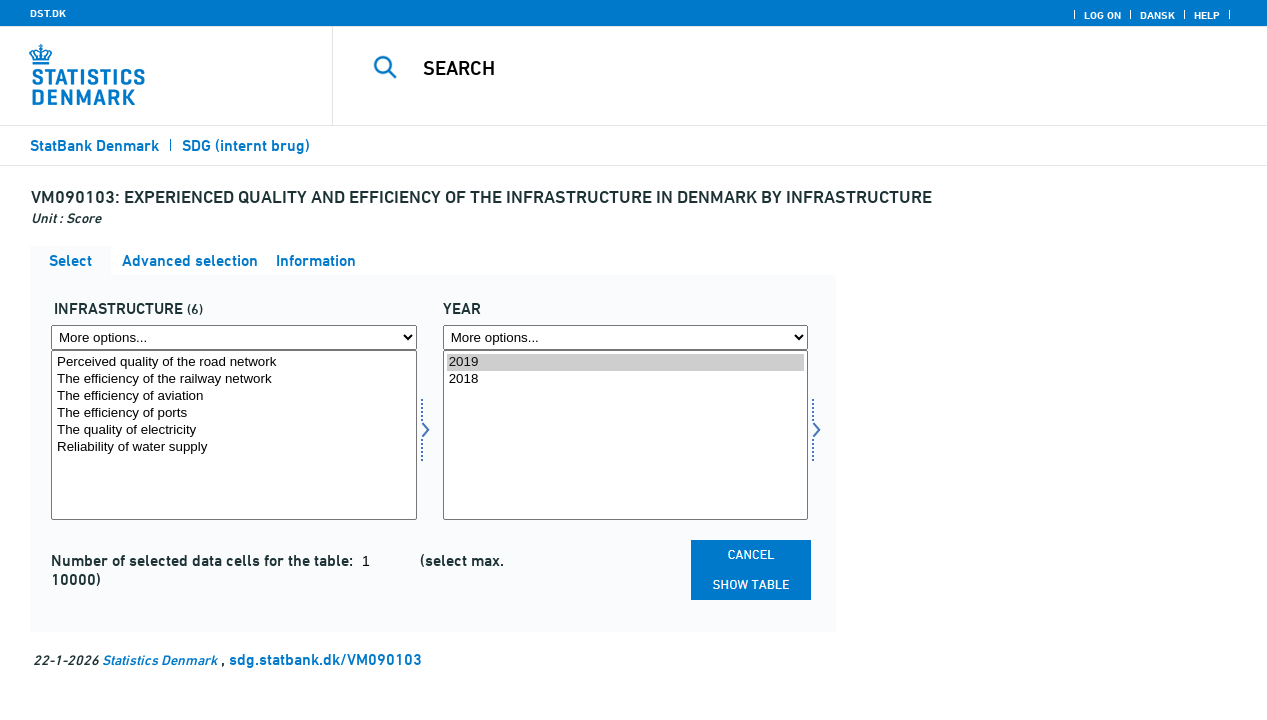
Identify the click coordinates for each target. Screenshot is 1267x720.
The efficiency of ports (234, 413)
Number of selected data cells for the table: (204, 560)
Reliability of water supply (234, 447)
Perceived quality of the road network (234, 362)
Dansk (1157, 15)
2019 (626, 362)
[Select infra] (234, 435)
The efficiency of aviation (234, 396)
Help (1207, 15)
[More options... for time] (626, 337)
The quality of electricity (234, 430)
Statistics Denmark (159, 659)
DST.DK (48, 13)
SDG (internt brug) (246, 145)
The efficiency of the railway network (234, 379)
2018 (626, 379)
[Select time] (626, 435)
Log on (1102, 15)
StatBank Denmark (94, 145)
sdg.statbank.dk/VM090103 (325, 659)
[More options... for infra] (234, 337)
